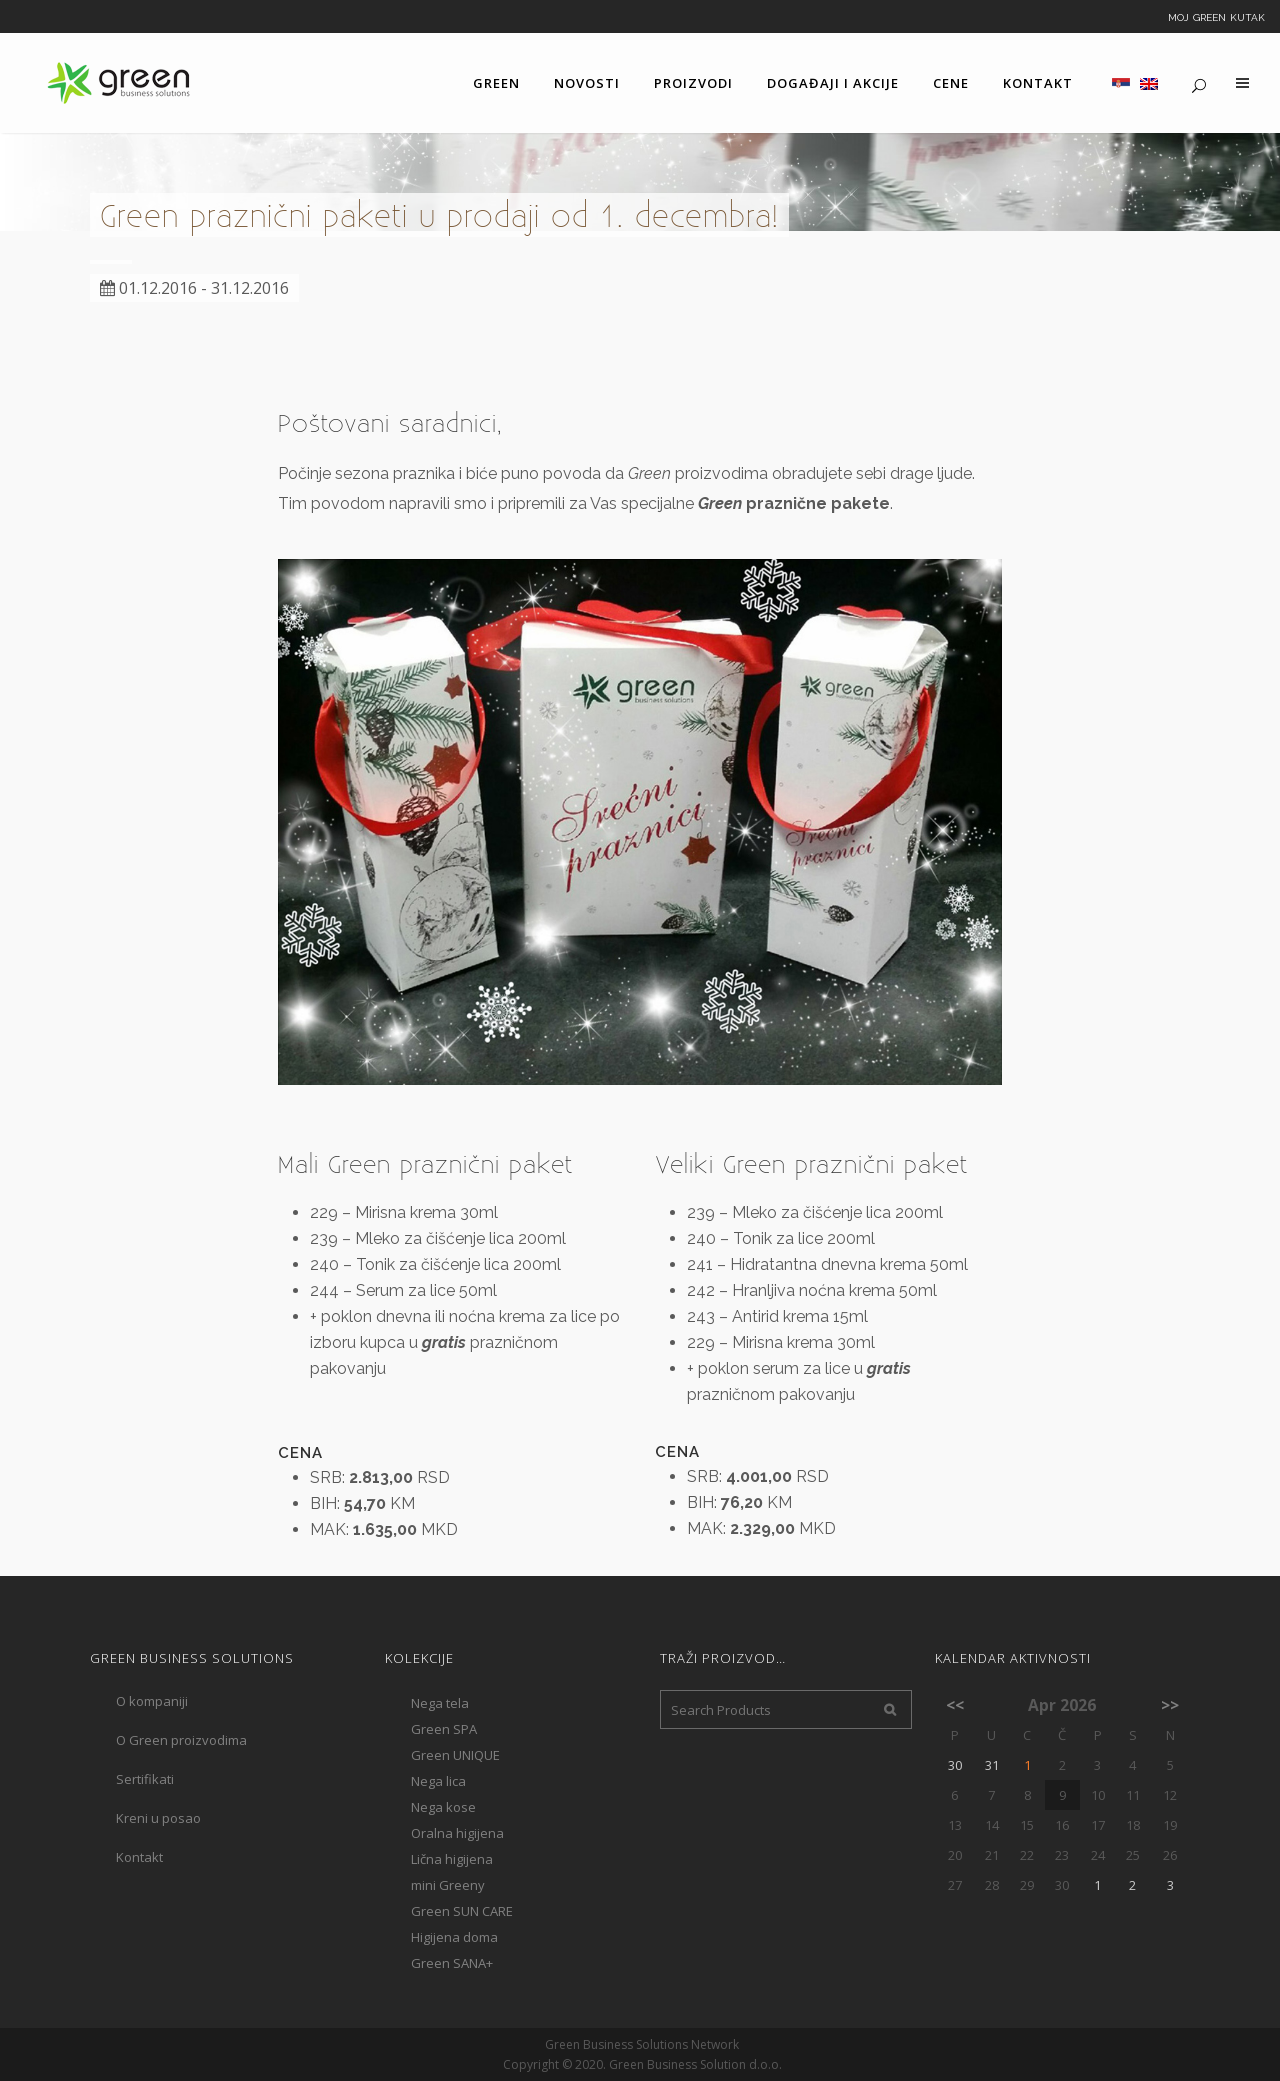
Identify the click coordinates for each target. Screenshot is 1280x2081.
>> (1170, 1705)
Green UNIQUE (455, 1755)
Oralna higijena (457, 1833)
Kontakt (139, 1857)
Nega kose (443, 1807)
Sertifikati (145, 1779)
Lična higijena (452, 1859)
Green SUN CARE (462, 1911)
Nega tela (440, 1703)
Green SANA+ (452, 1963)
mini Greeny (448, 1885)
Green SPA (444, 1729)
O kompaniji (152, 1701)
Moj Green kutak (1216, 16)
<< (955, 1705)
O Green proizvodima (181, 1740)
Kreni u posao (158, 1818)
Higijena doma (454, 1937)
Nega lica (438, 1781)
